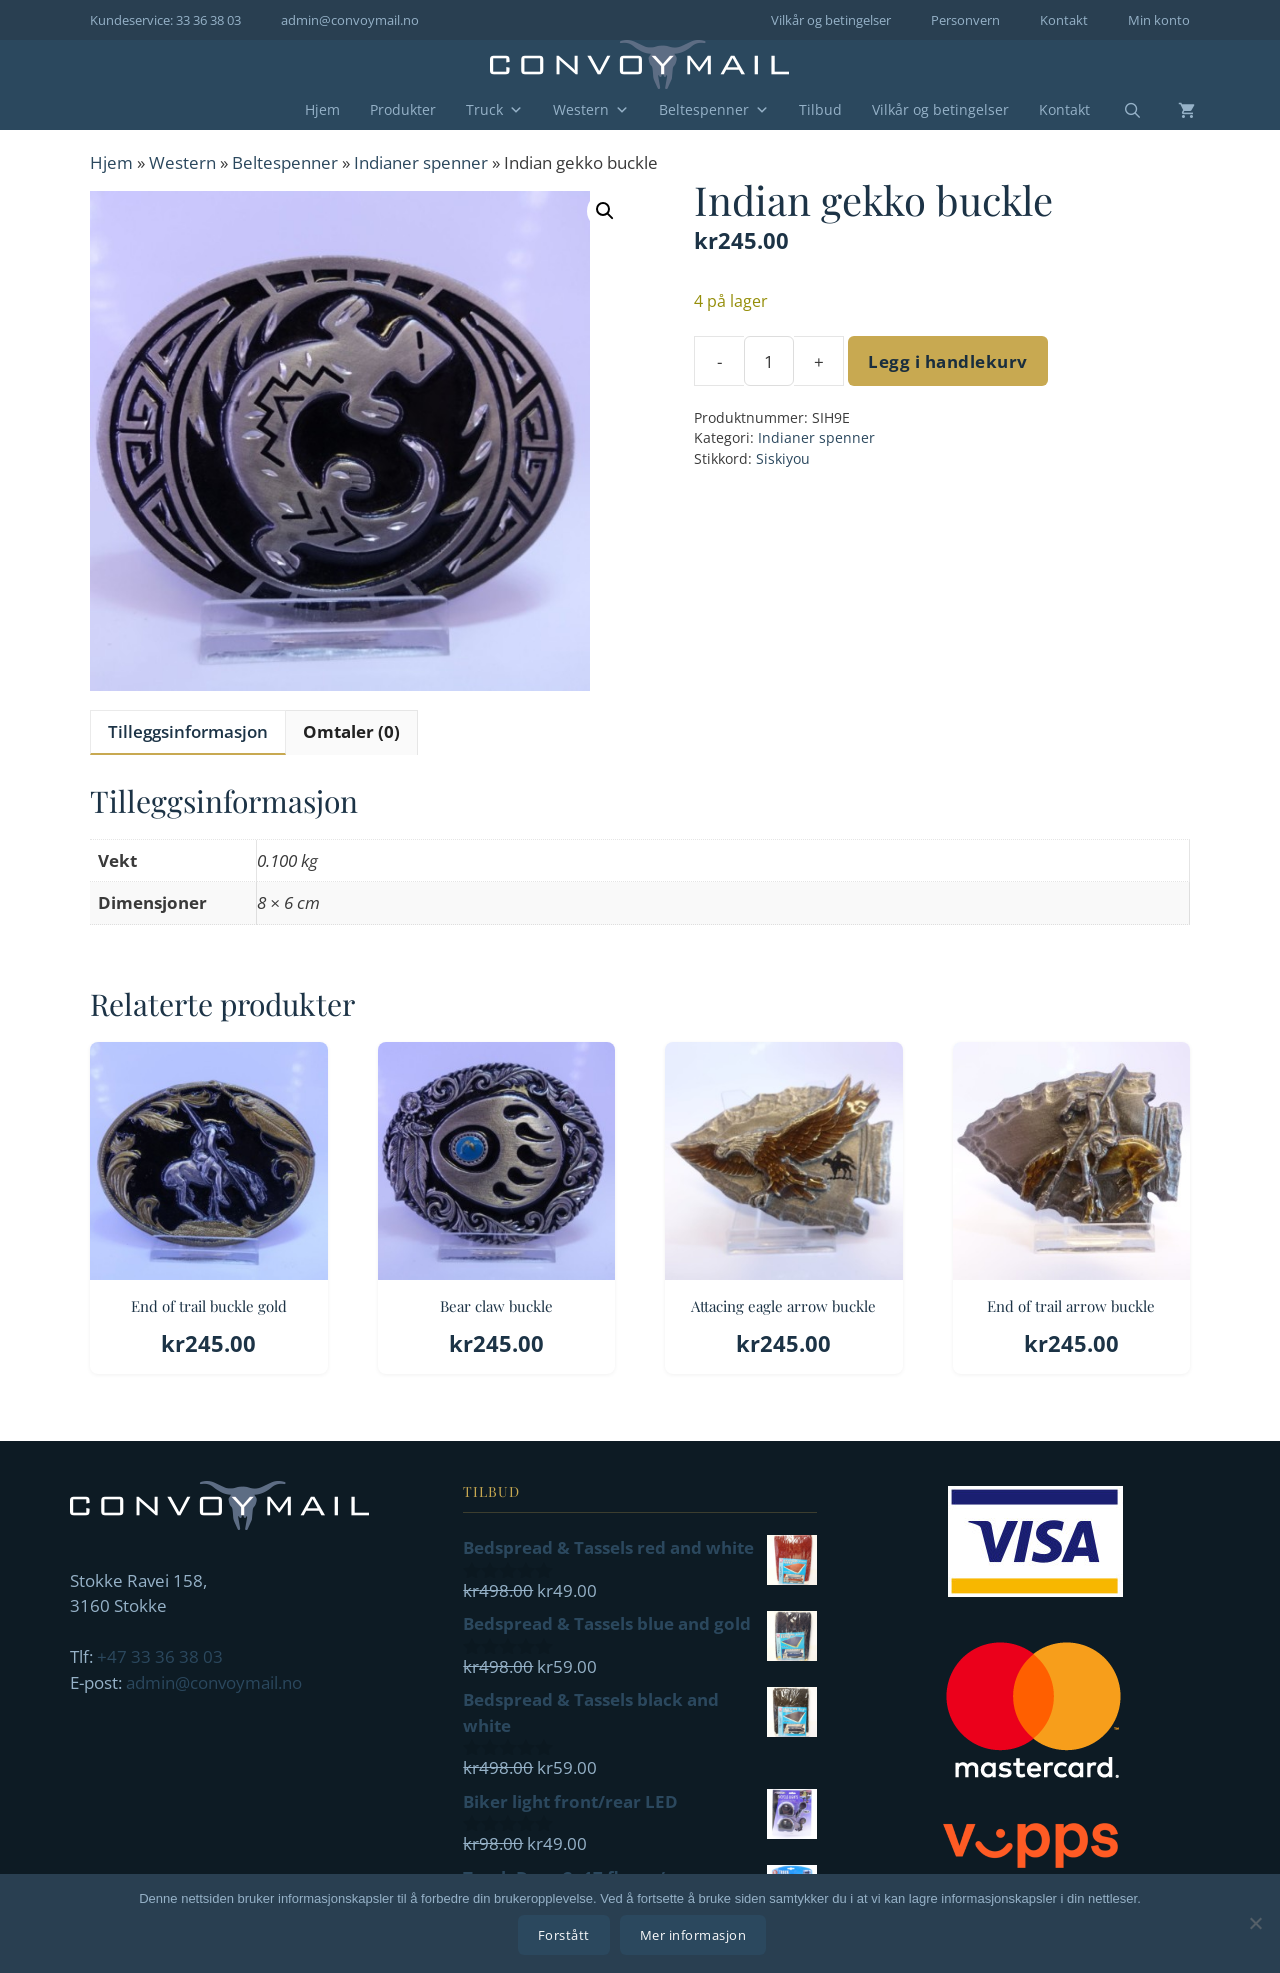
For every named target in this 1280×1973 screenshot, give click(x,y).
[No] (1255, 1925)
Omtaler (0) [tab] (351, 731)
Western (591, 110)
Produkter (403, 109)
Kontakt (1064, 20)
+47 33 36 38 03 (160, 1656)
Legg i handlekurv (948, 361)
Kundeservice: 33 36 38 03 (165, 20)
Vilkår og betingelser (831, 20)
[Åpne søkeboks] (1120, 111)
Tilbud (820, 109)
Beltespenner (714, 110)
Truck (494, 110)
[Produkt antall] (769, 361)
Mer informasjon (696, 1938)
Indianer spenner (421, 162)
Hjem (322, 109)
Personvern (965, 20)
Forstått (567, 1938)
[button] (605, 211)
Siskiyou (783, 458)
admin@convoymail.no (350, 20)
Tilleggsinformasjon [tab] (188, 731)
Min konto (1159, 20)
